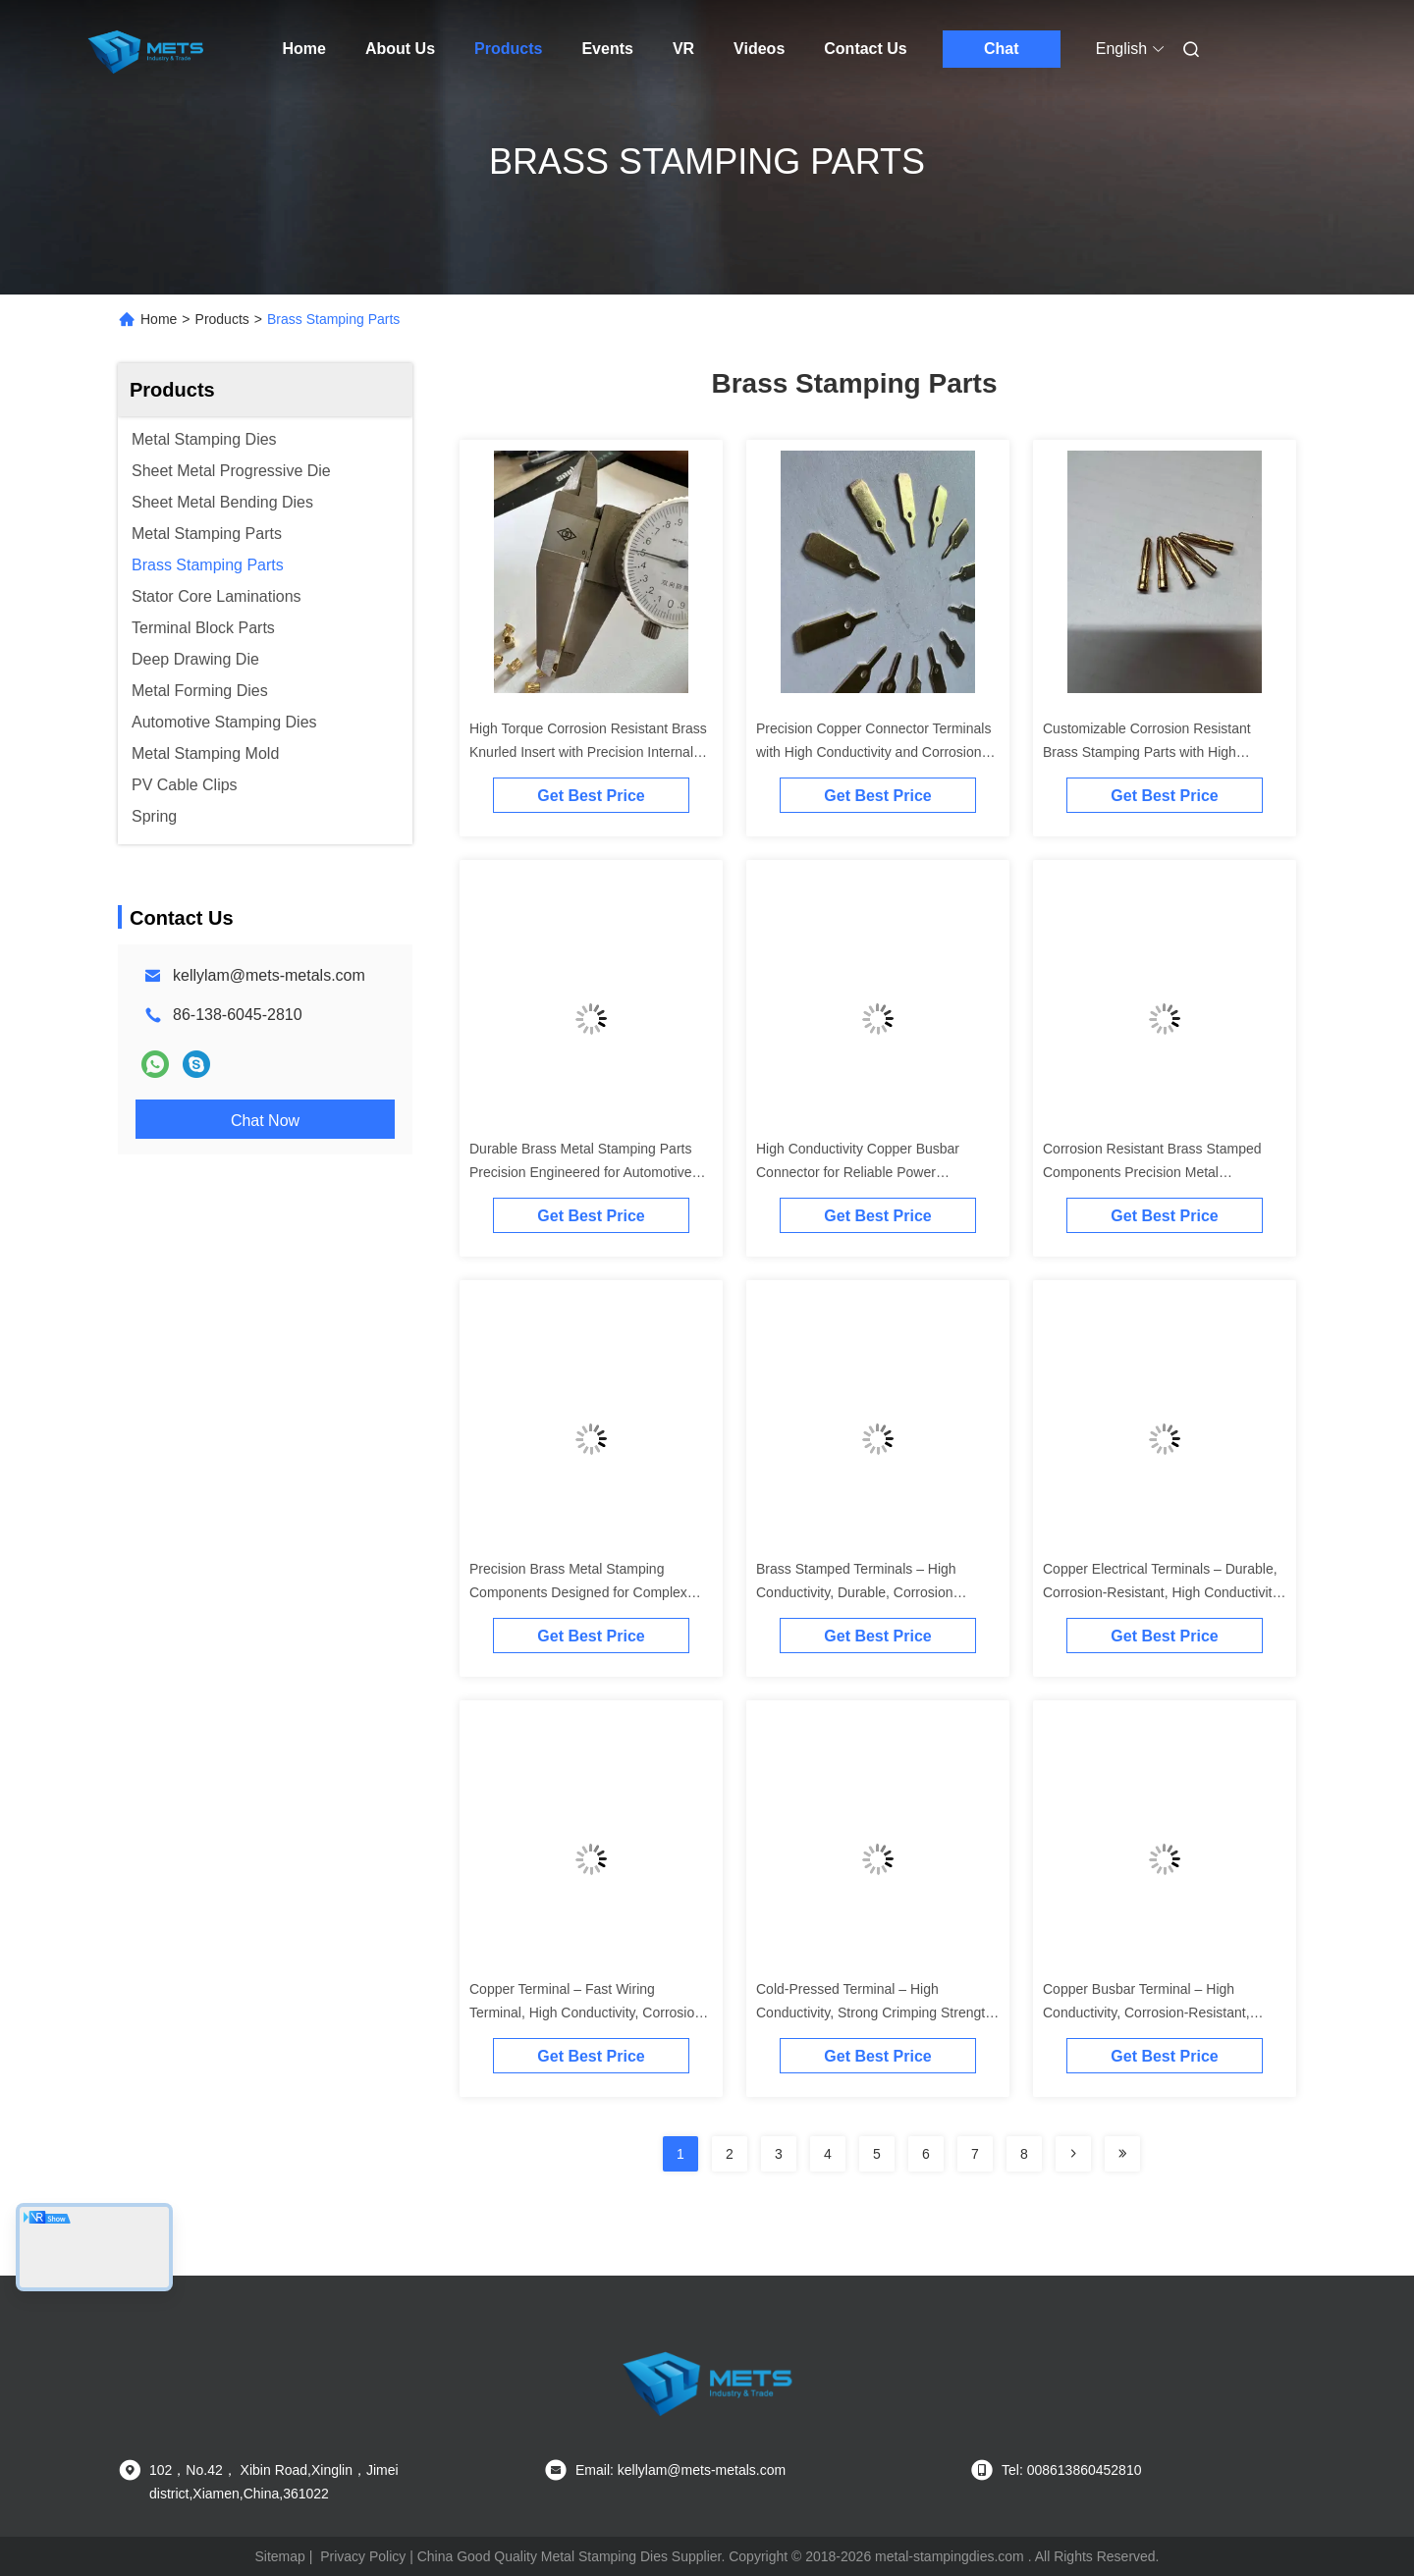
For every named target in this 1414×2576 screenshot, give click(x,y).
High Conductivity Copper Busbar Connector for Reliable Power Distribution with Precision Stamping (865, 1172)
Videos (759, 48)
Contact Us (865, 48)
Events (606, 48)
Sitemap (279, 2556)
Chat (1001, 48)
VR (683, 48)
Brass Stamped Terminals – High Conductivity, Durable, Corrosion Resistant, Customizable (856, 1592)
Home (304, 48)
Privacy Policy (363, 2556)
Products (508, 48)
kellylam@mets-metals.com (269, 975)
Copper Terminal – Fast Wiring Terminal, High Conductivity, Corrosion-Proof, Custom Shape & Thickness (588, 2012)
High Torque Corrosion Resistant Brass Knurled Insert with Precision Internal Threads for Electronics (588, 752)
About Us (400, 48)
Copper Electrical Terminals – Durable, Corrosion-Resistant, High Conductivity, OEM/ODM (1162, 1592)
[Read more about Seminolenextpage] (1073, 2154)
